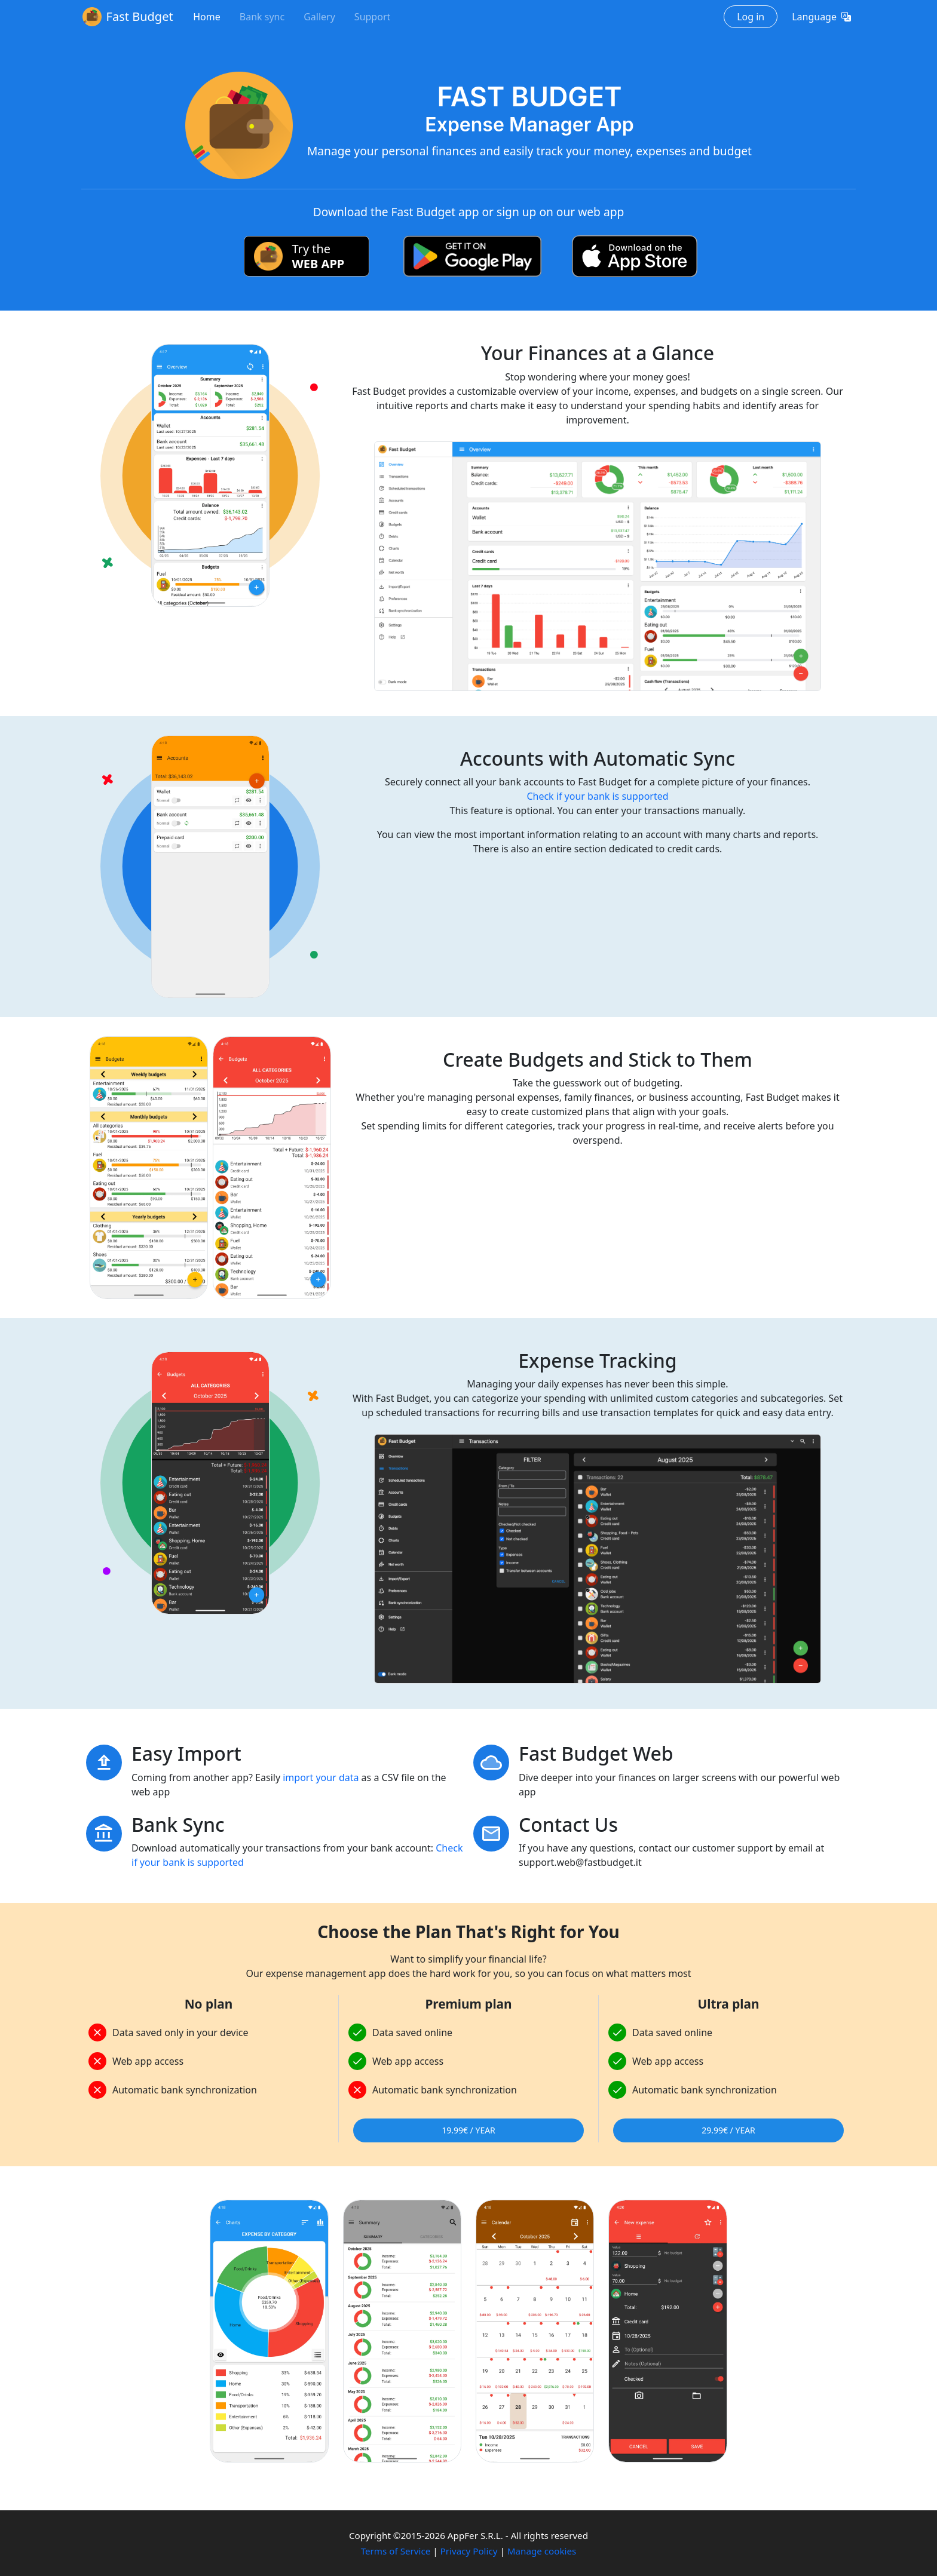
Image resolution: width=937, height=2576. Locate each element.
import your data (321, 1777)
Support (372, 16)
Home (207, 16)
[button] (821, 17)
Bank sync (262, 16)
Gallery (319, 16)
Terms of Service (396, 2551)
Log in (750, 16)
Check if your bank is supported (597, 796)
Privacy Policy (469, 2551)
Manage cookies (542, 2551)
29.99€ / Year (728, 2130)
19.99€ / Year (468, 2130)
